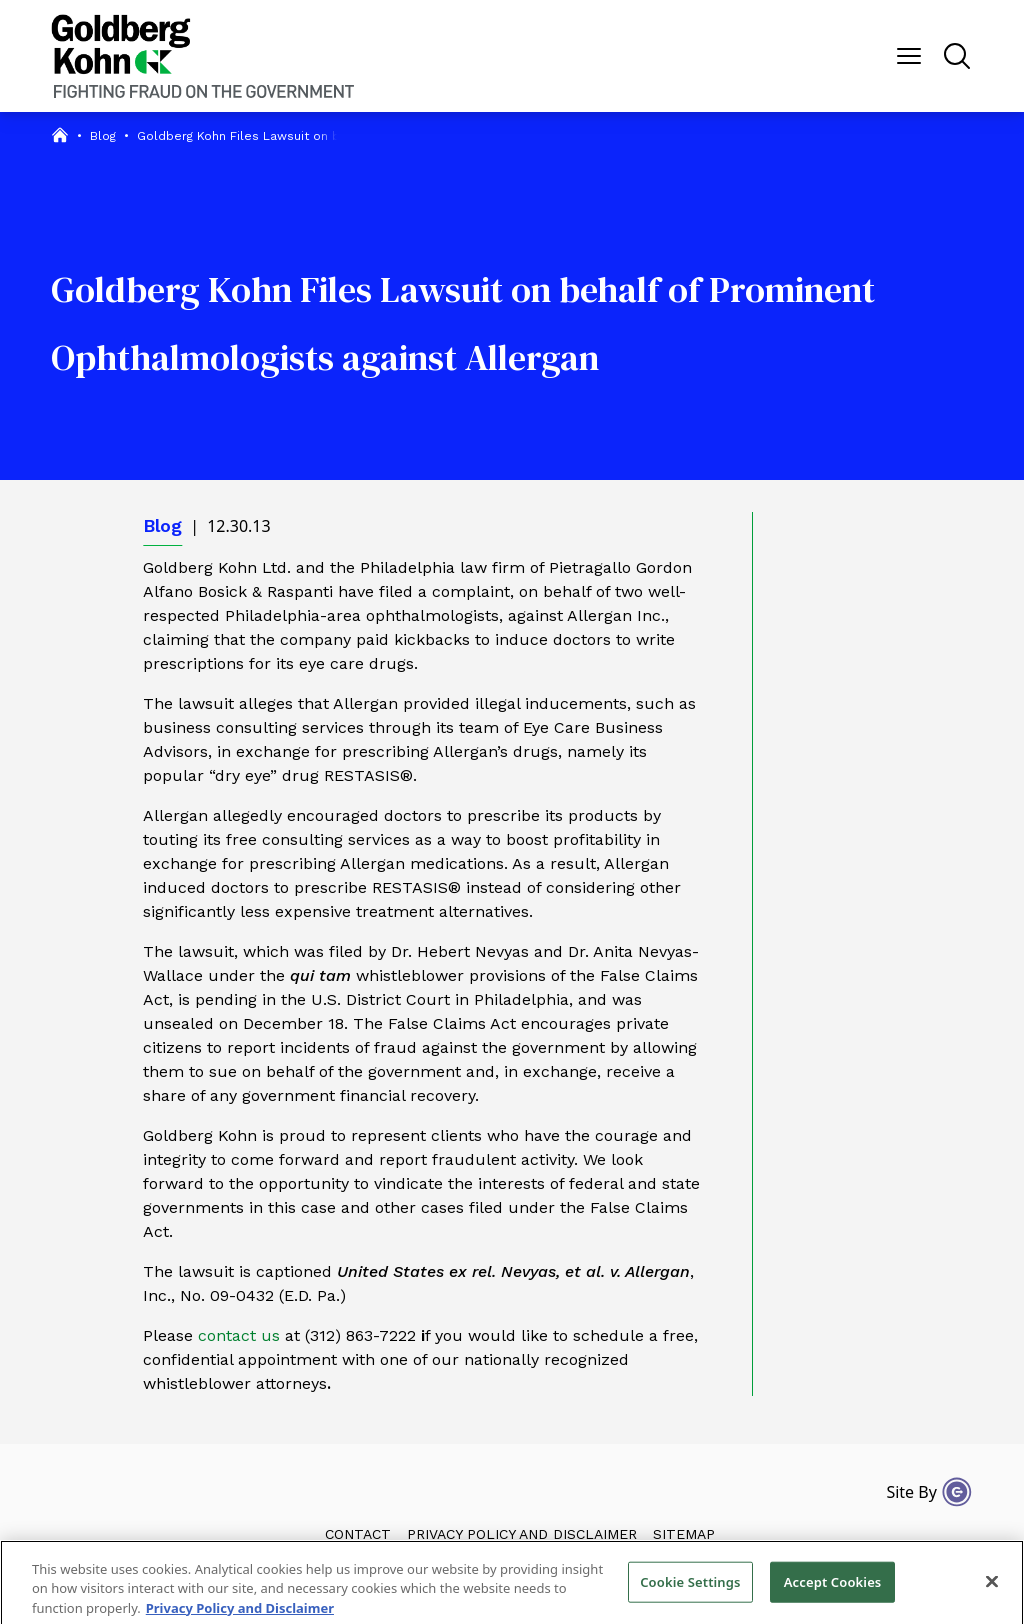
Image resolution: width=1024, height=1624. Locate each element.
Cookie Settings (690, 1589)
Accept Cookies (833, 1589)
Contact (358, 1534)
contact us (239, 1335)
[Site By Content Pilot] (957, 1492)
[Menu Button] (909, 56)
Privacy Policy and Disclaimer (522, 1534)
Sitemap (684, 1534)
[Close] (992, 1589)
